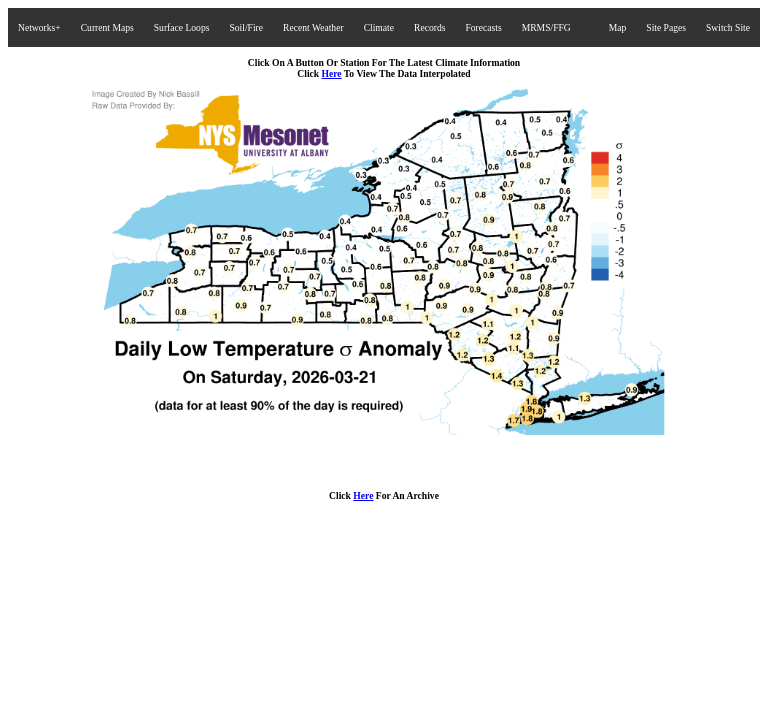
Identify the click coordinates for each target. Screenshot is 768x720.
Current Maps (107, 27)
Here (332, 73)
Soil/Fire (246, 27)
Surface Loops (182, 27)
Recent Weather (313, 27)
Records (429, 27)
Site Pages (666, 27)
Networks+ (39, 27)
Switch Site (728, 27)
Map (618, 27)
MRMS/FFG (546, 27)
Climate (379, 27)
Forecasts (483, 27)
